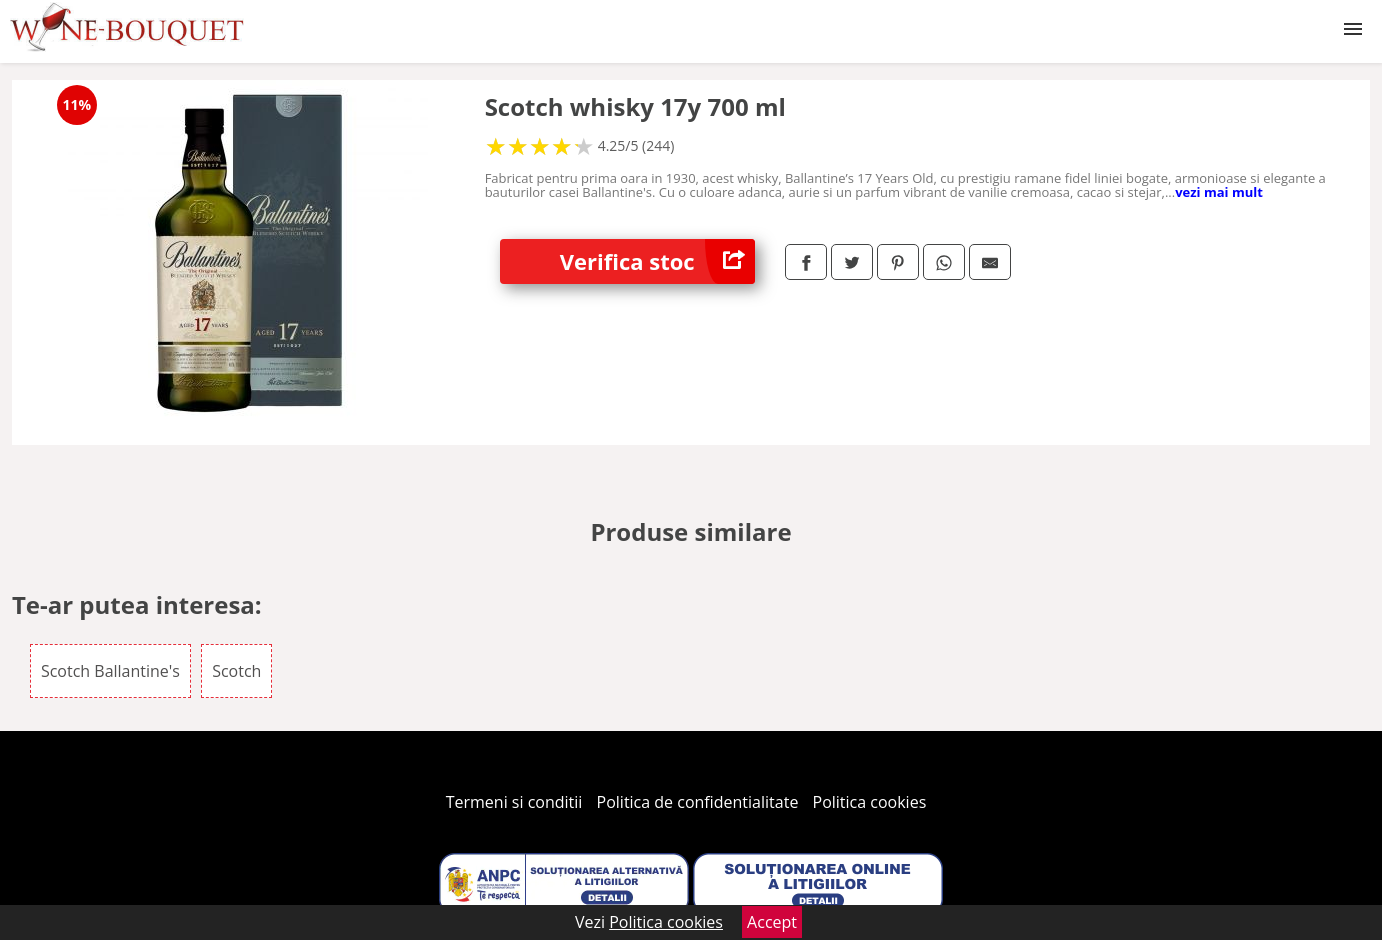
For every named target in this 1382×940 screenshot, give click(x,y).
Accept (772, 922)
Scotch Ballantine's (110, 671)
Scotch (236, 671)
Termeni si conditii (514, 802)
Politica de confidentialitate (698, 802)
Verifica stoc (657, 261)
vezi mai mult (1219, 192)
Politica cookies (870, 802)
